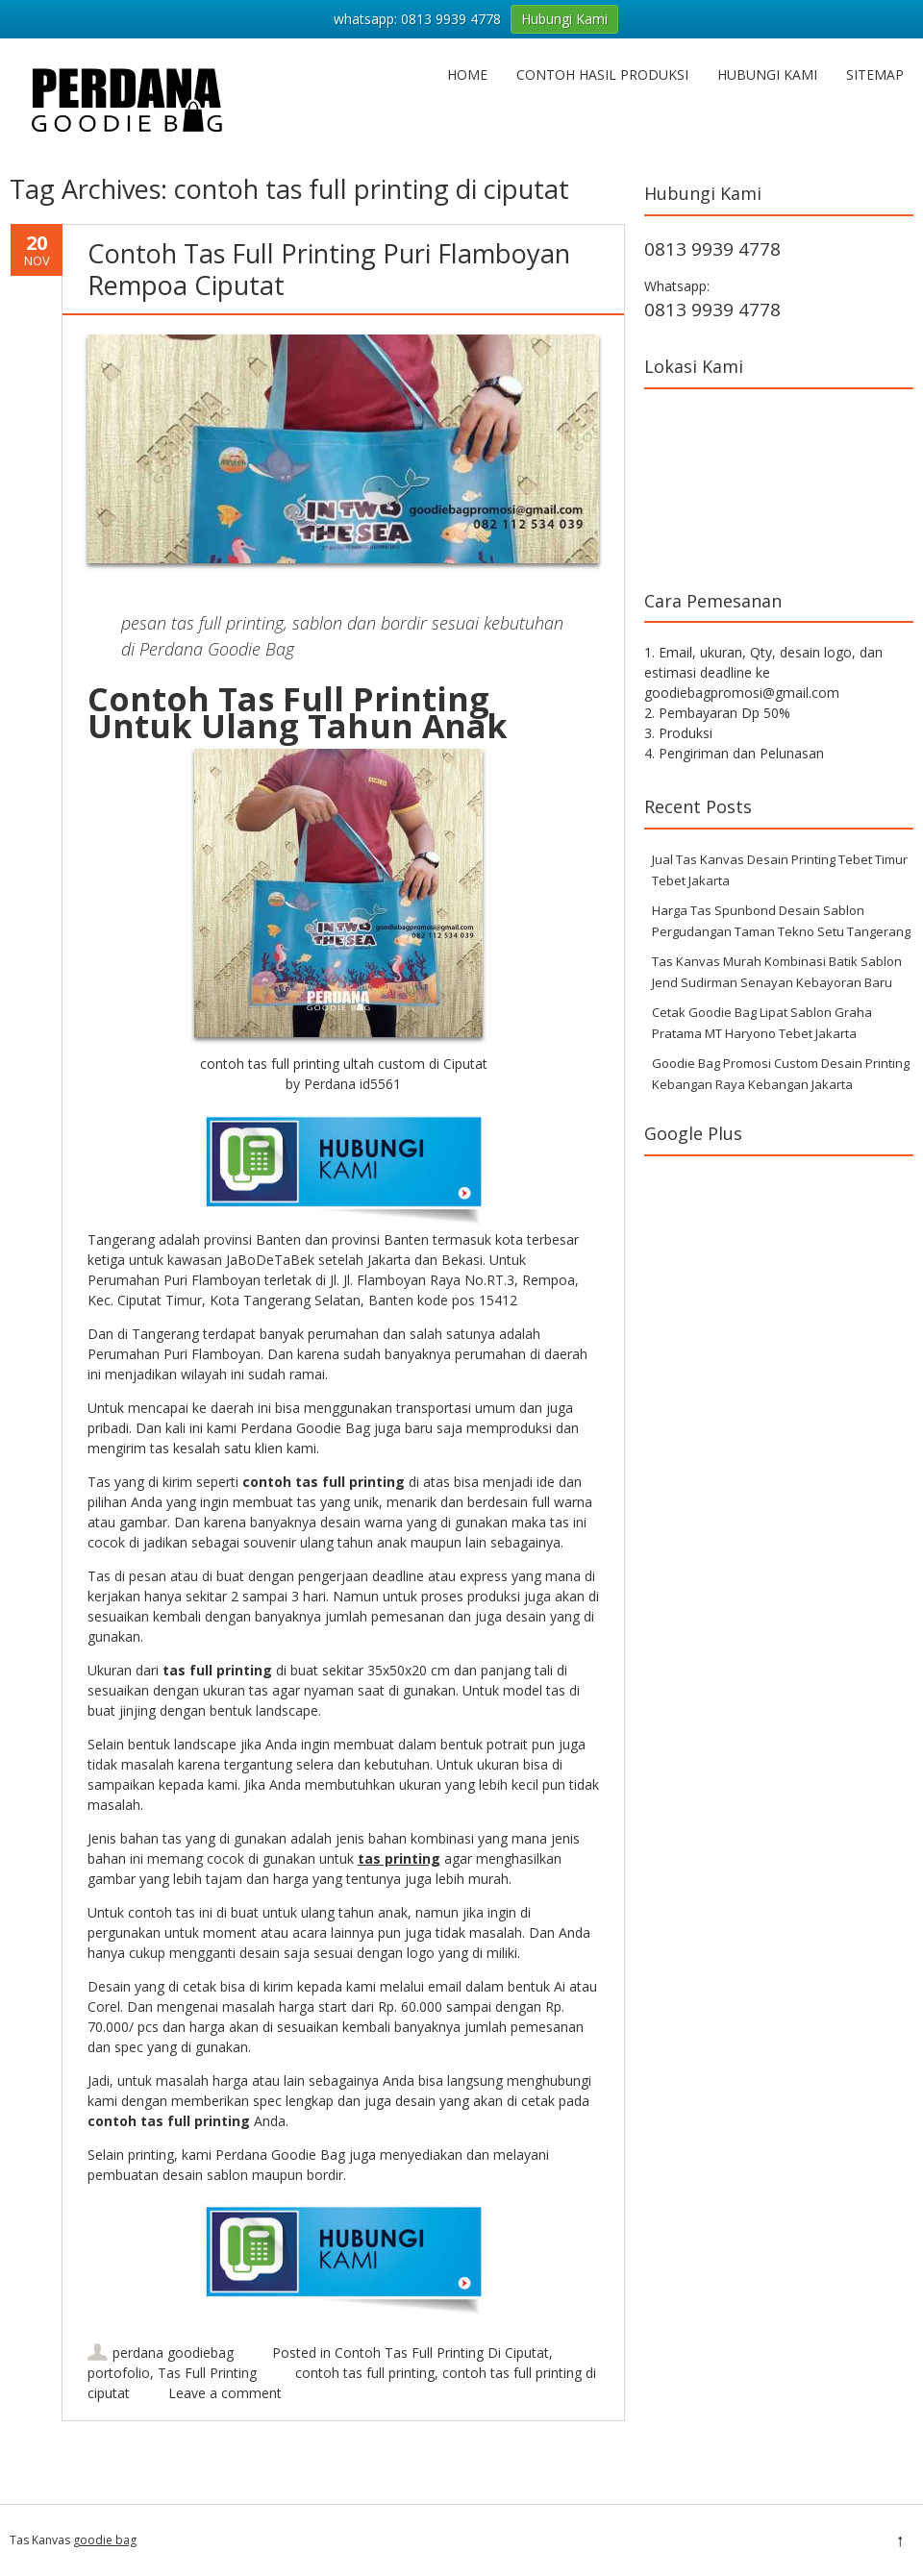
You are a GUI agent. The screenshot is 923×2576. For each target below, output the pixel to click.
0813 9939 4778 (712, 248)
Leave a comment (225, 2393)
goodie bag (105, 2540)
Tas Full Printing (207, 2373)
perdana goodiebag (173, 2352)
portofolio (118, 2373)
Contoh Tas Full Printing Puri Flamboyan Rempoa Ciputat (328, 268)
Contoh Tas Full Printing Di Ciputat (442, 2352)
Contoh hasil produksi (602, 74)
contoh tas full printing (365, 2373)
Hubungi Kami (767, 74)
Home (467, 74)
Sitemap (875, 74)
